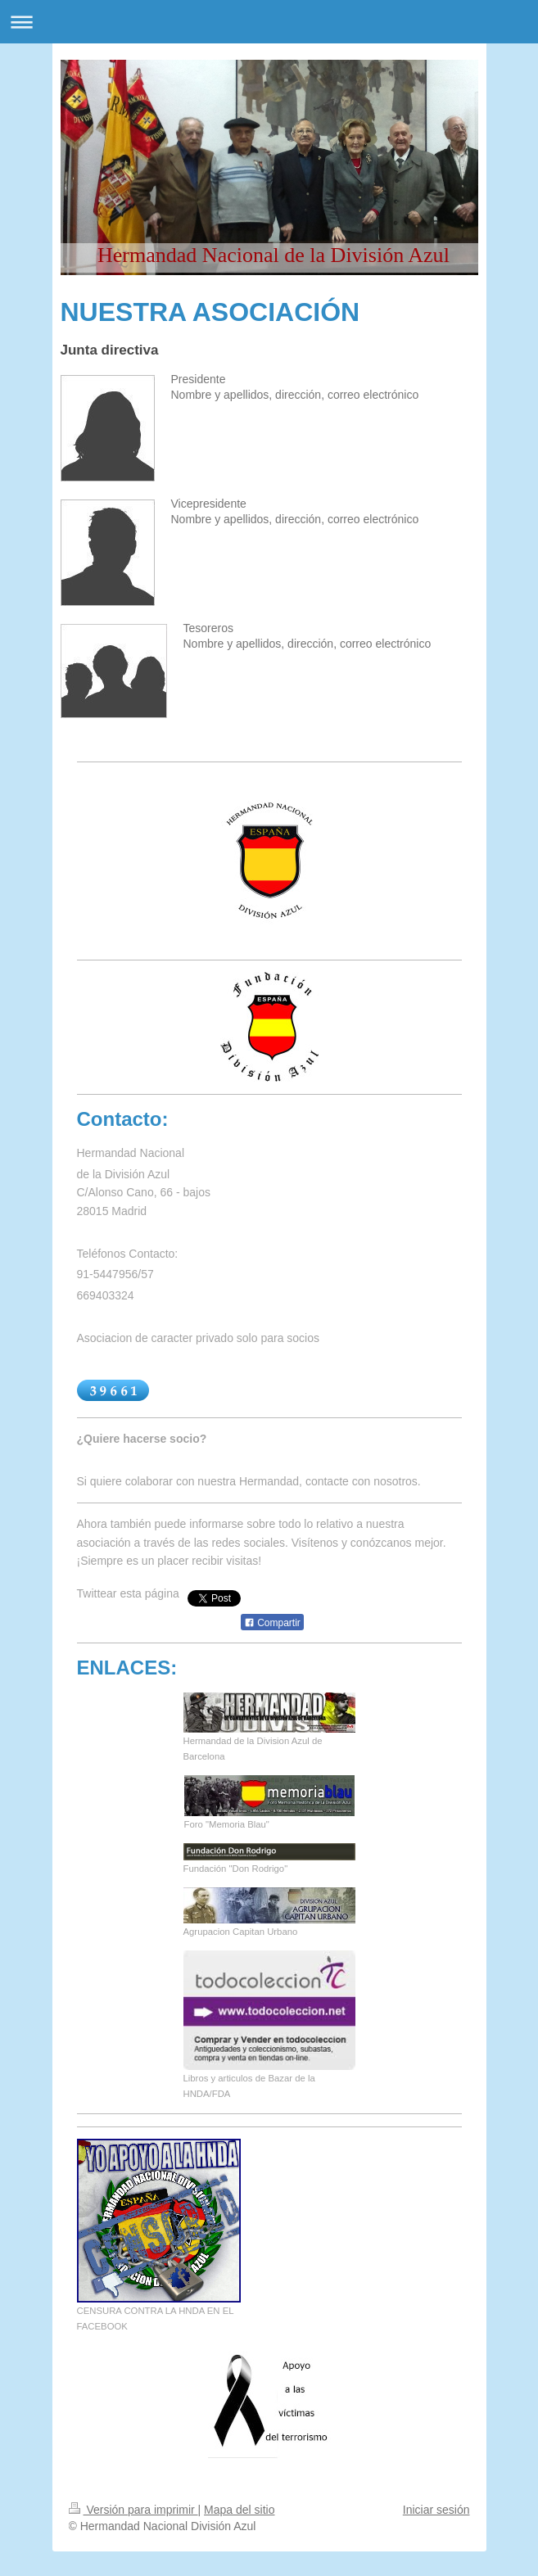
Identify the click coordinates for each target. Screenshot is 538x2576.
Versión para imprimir (133, 2509)
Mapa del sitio (239, 2509)
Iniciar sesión (436, 2509)
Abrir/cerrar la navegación (269, 21)
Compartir (272, 1623)
